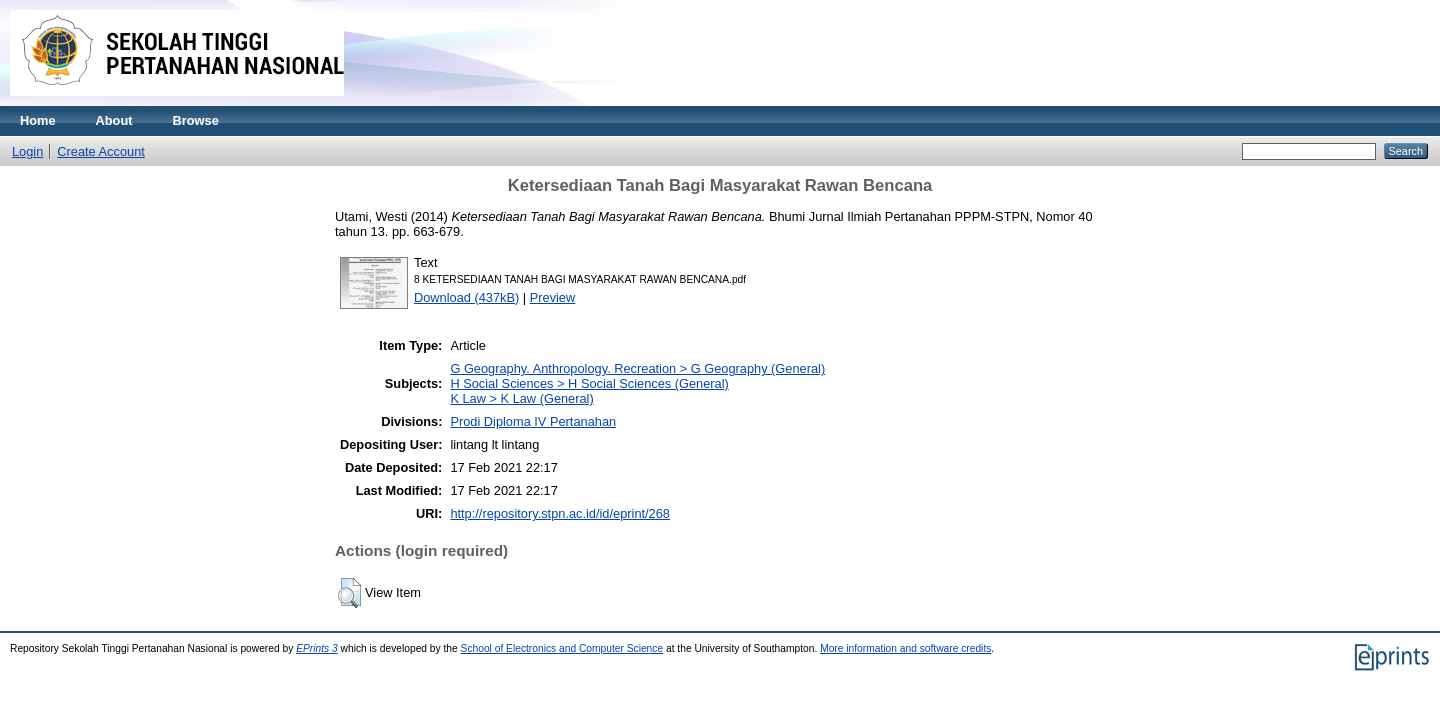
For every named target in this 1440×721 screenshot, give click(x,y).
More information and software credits (905, 648)
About (114, 120)
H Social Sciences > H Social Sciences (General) (589, 383)
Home (38, 120)
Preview (553, 297)
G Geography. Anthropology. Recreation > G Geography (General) (637, 368)
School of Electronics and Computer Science (562, 648)
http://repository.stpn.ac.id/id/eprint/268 (560, 513)
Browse (196, 120)
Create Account (101, 151)
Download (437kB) (466, 297)
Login (27, 151)
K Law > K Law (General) (521, 398)
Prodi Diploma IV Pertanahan (533, 421)
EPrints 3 (317, 648)
